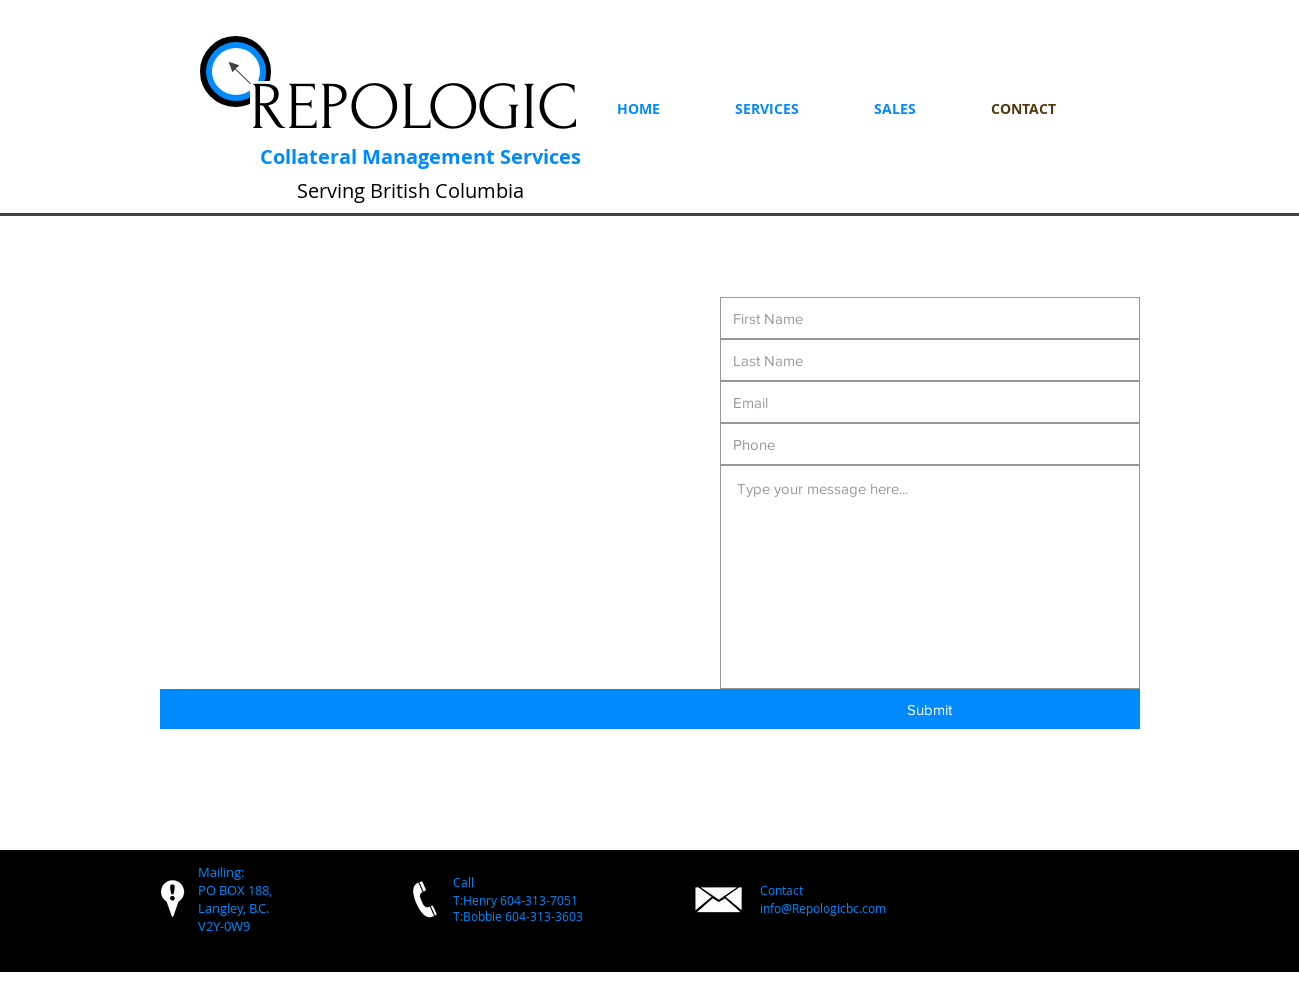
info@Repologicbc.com (823, 908)
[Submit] (930, 709)
